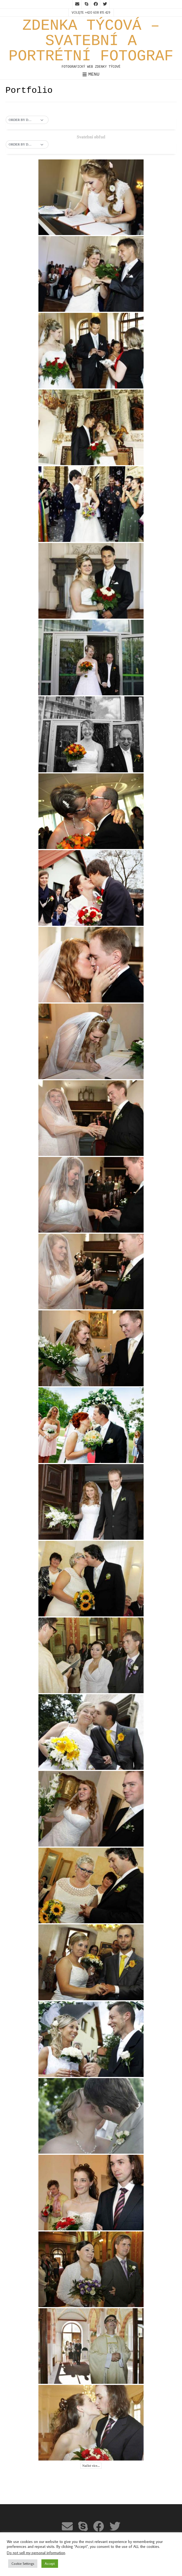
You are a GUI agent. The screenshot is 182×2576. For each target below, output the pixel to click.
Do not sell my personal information (36, 2552)
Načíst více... (91, 2466)
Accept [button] (50, 2563)
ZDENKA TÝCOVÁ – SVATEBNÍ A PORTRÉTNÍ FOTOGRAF (91, 41)
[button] (27, 120)
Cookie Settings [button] (22, 2563)
